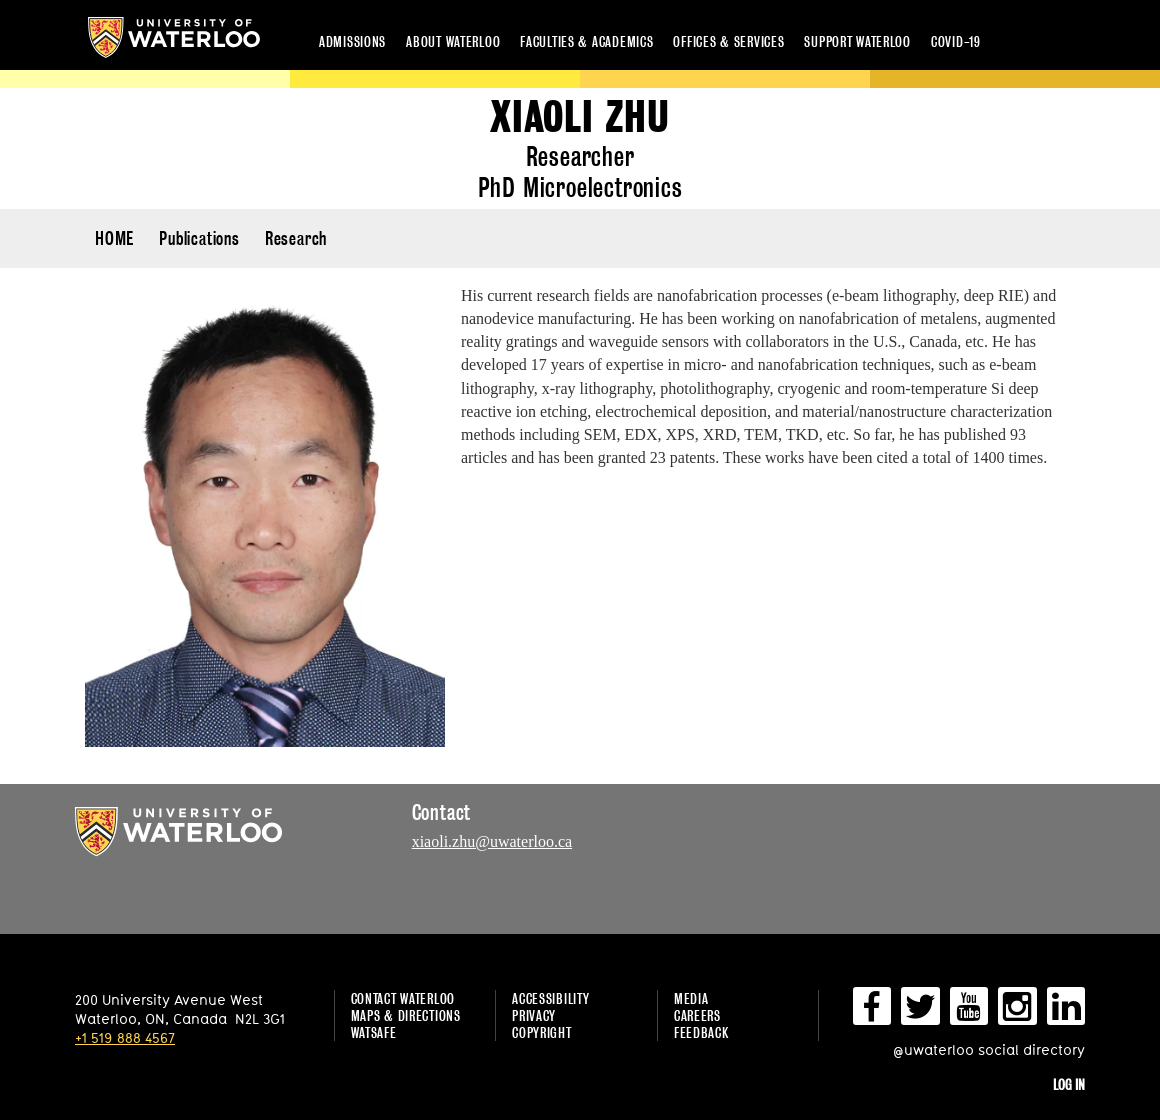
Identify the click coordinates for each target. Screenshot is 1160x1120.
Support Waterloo (857, 41)
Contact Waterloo (403, 998)
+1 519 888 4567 (125, 1037)
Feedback (701, 1032)
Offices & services (728, 41)
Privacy (534, 1015)
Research (296, 238)
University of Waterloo (174, 37)
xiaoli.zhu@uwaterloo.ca (492, 841)
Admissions (352, 41)
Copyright (541, 1032)
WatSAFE (374, 1032)
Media (691, 998)
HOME (114, 238)
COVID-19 (956, 41)
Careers (697, 1015)
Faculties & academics (586, 41)
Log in (1069, 1084)
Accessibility (550, 998)
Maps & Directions (406, 1015)
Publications (199, 238)
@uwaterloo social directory (989, 1049)
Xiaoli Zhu (580, 117)
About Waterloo (453, 41)
